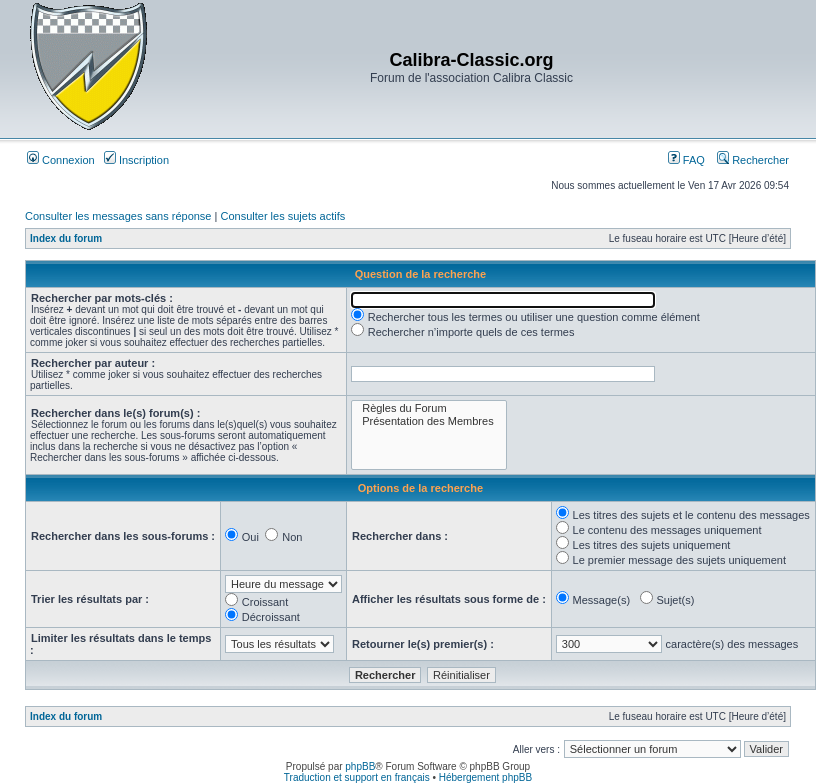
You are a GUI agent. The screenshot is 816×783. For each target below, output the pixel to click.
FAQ (686, 160)
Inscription (136, 160)
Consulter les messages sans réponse (118, 216)
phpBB (360, 766)
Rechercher (753, 160)
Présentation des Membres (429, 421)
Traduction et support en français (357, 777)
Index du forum (66, 238)
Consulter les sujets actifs (282, 216)
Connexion (61, 160)
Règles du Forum (429, 408)
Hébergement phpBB (485, 777)
